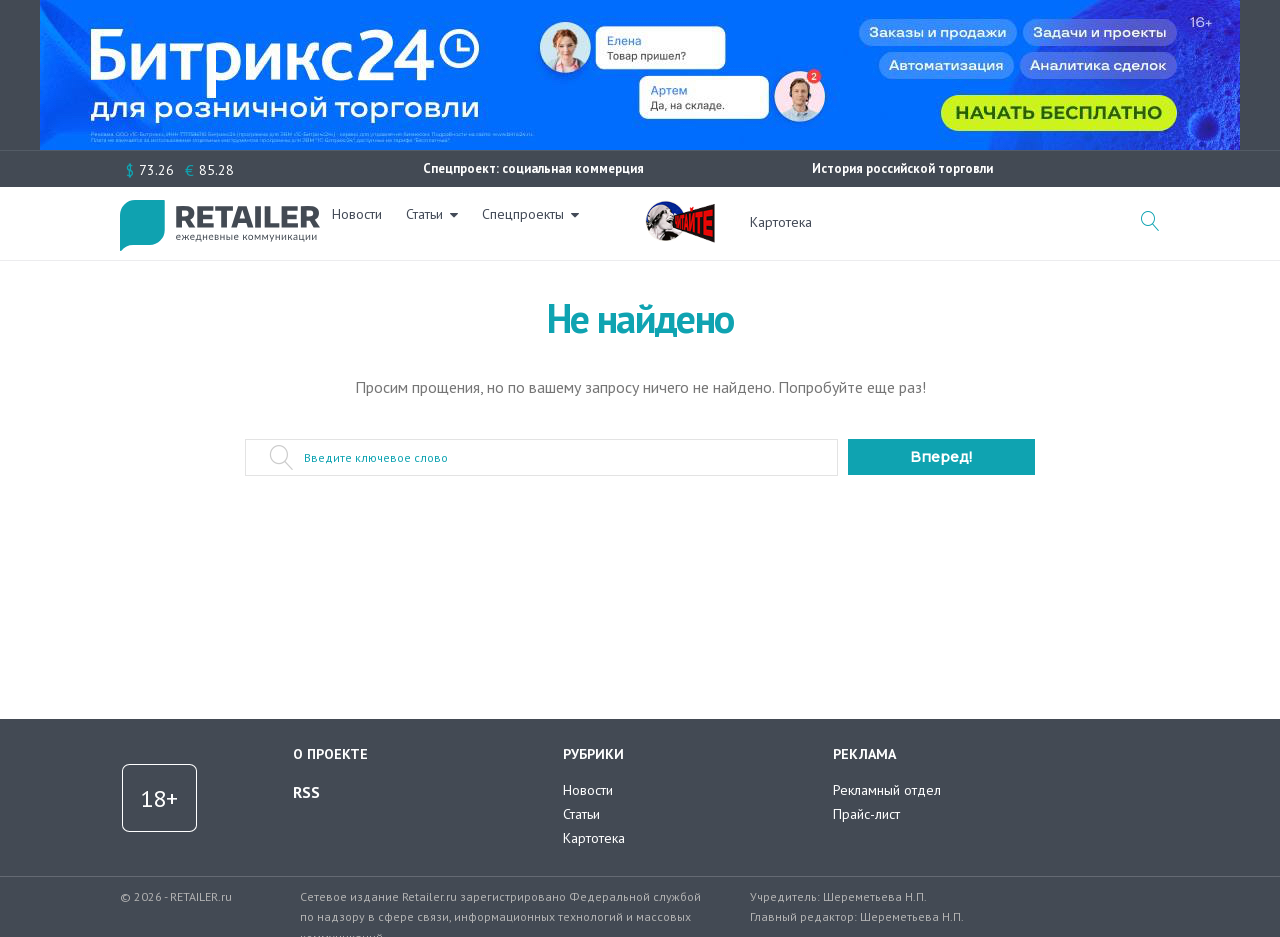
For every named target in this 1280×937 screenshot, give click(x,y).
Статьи (436, 222)
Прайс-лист (866, 814)
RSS (306, 792)
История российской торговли (902, 168)
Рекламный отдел (887, 790)
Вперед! (941, 457)
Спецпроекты (535, 222)
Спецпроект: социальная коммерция (533, 168)
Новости (369, 222)
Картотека (781, 222)
